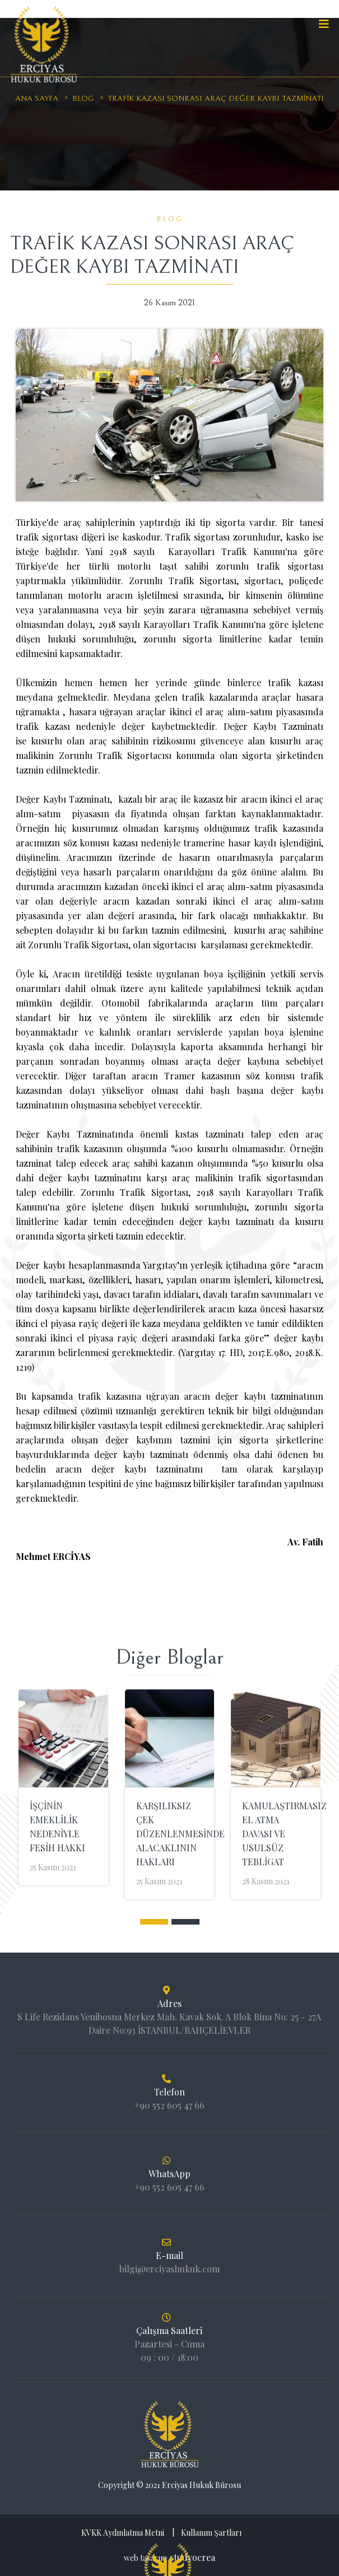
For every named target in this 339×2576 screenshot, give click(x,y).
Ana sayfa (36, 98)
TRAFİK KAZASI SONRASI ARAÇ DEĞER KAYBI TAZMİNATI (216, 98)
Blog (83, 98)
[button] (154, 1922)
